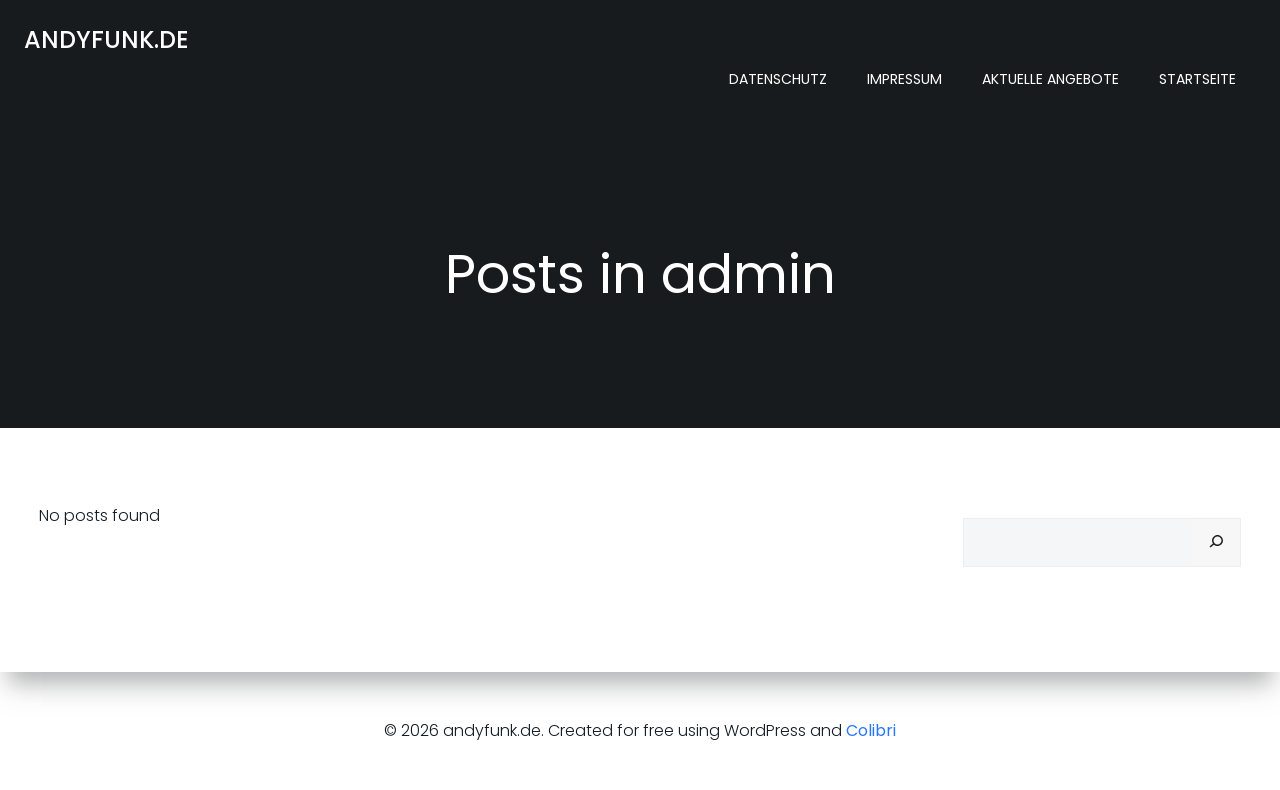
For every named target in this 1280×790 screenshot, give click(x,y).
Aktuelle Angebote (1050, 79)
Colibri (871, 730)
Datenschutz (778, 79)
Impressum (904, 79)
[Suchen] (1216, 542)
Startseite (1197, 79)
